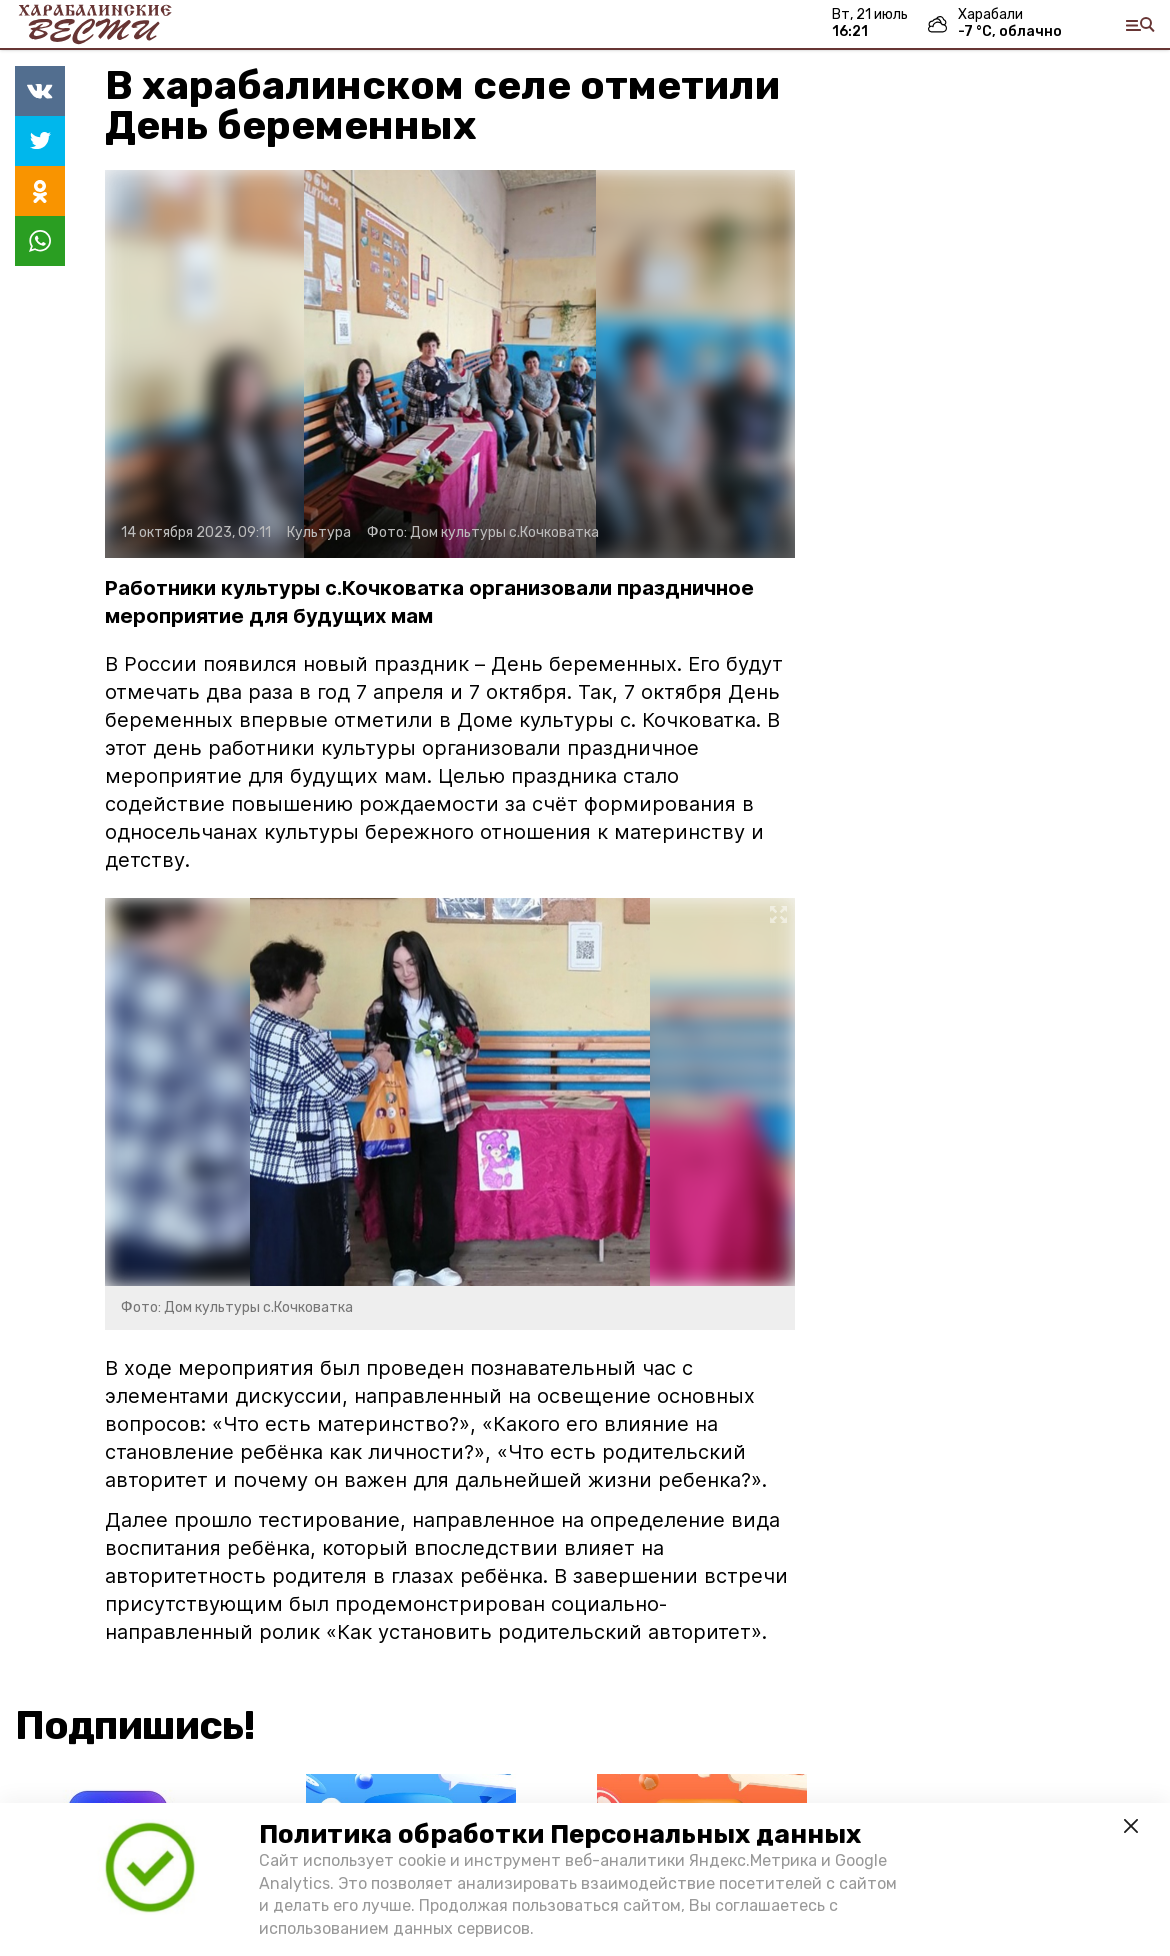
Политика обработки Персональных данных (560, 1834)
